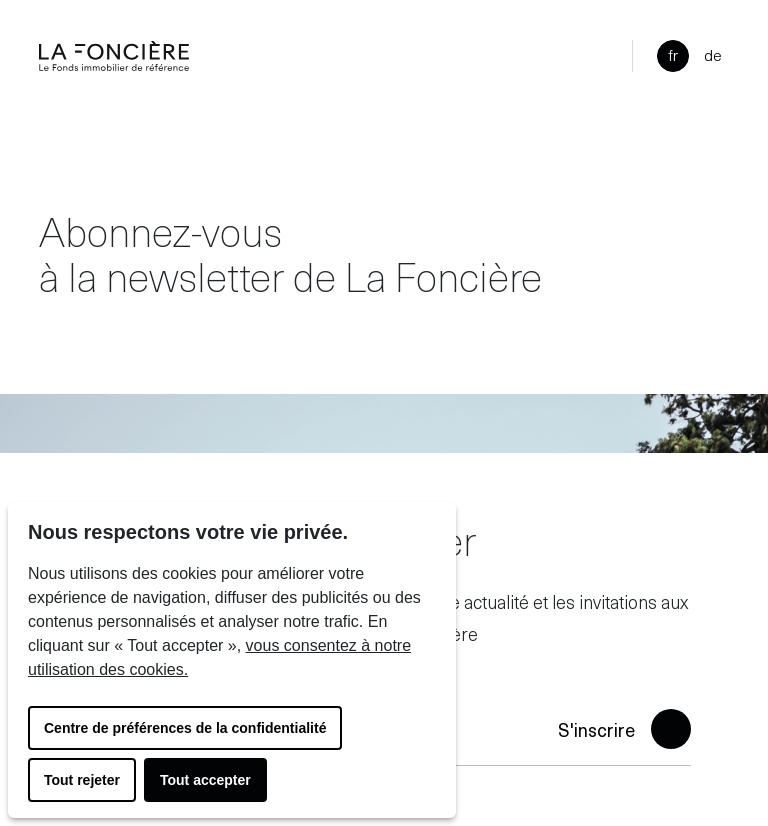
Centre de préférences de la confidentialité (185, 728)
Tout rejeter (82, 780)
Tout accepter (205, 780)
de (713, 54)
